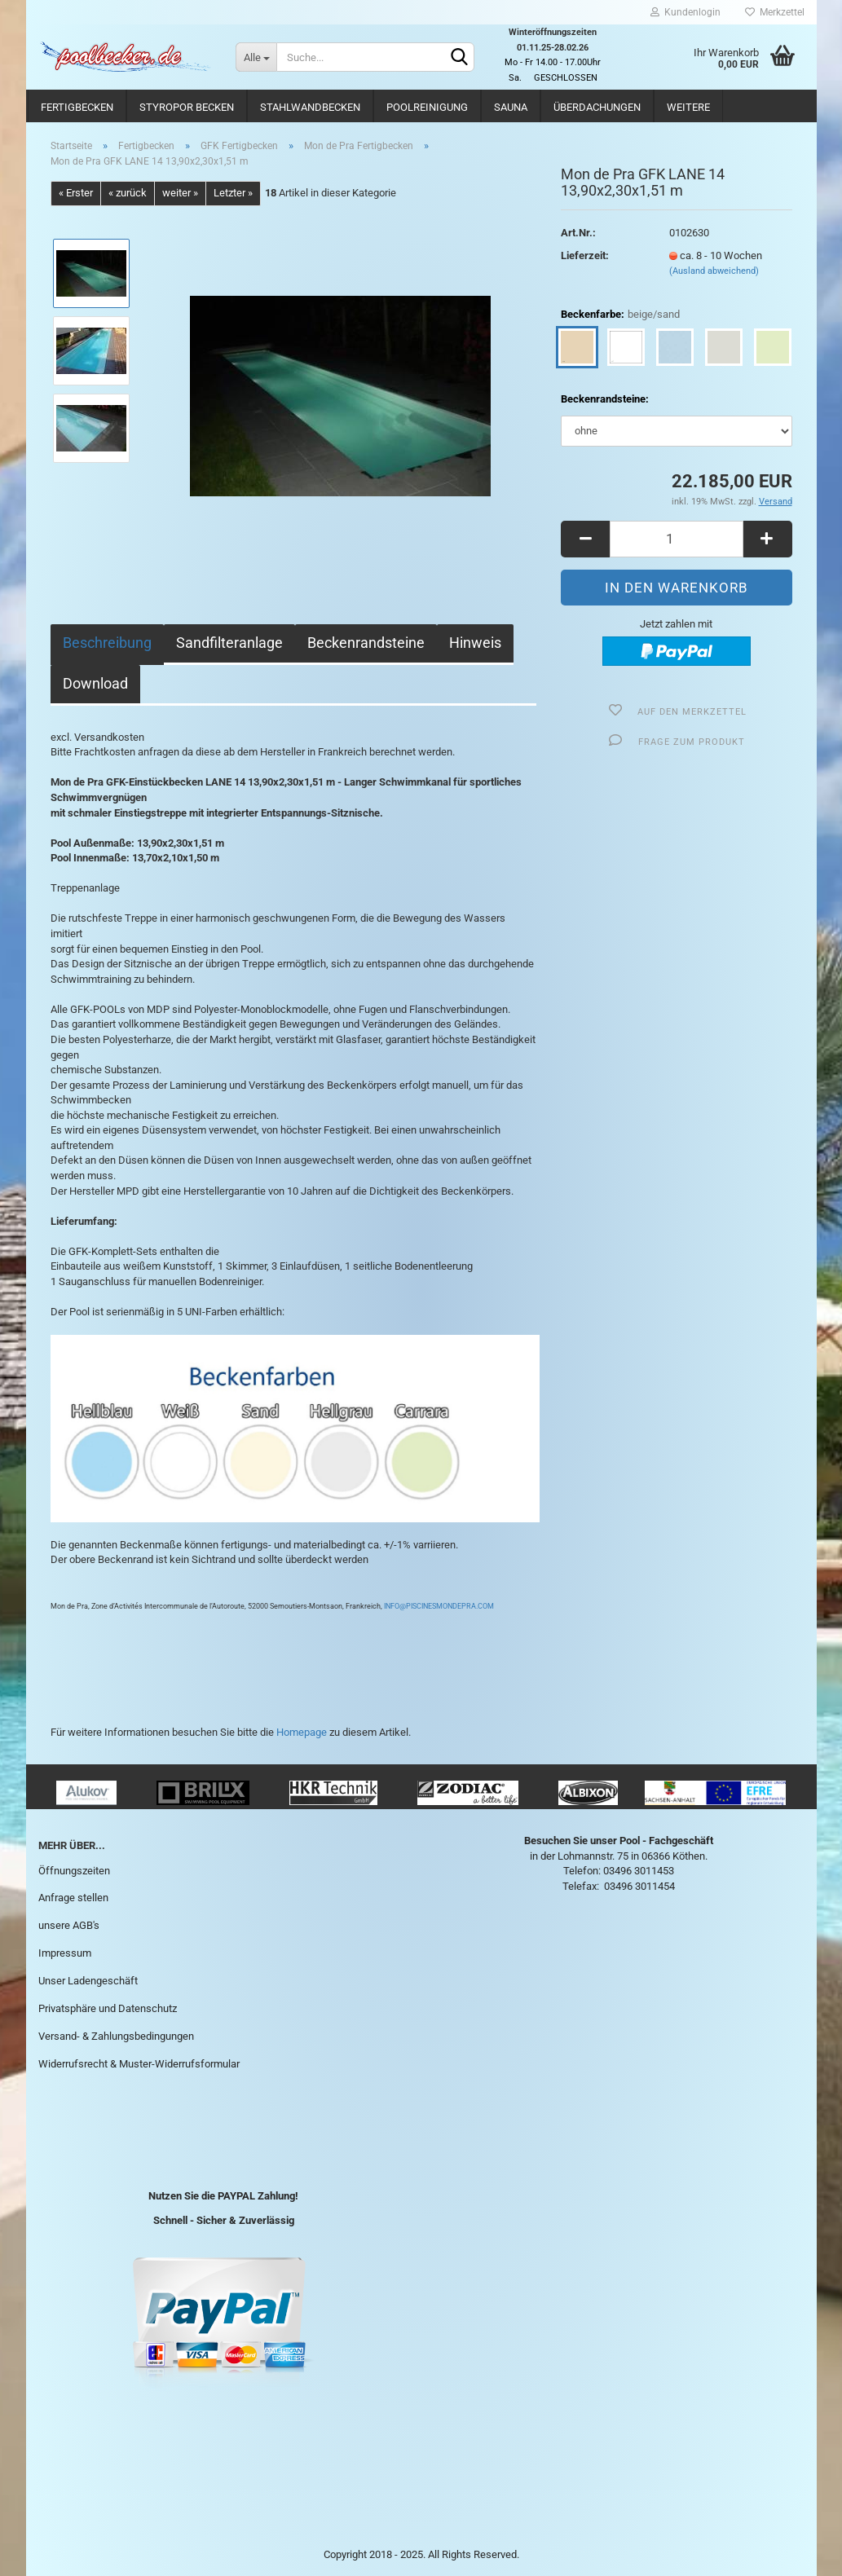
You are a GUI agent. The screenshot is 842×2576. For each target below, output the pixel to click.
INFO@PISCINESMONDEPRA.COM (438, 1606)
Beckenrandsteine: (605, 399)
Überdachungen (597, 107)
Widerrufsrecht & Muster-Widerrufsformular (139, 2064)
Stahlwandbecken (310, 107)
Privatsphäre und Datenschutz (107, 2008)
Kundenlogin (685, 12)
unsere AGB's (68, 1925)
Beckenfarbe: (620, 315)
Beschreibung (107, 642)
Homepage (301, 1732)
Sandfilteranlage (229, 642)
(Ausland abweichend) (714, 271)
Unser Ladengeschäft (88, 1981)
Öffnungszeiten (74, 1871)
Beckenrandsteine (366, 642)
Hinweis (475, 642)
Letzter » (233, 193)
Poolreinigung (427, 107)
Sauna (510, 107)
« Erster (76, 193)
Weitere (688, 107)
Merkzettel (775, 12)
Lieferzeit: (585, 255)
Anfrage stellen (73, 1897)
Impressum (64, 1953)
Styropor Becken (186, 107)
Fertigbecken (77, 107)
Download (95, 683)
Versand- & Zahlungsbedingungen (116, 2036)
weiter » (180, 193)
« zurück (127, 193)
